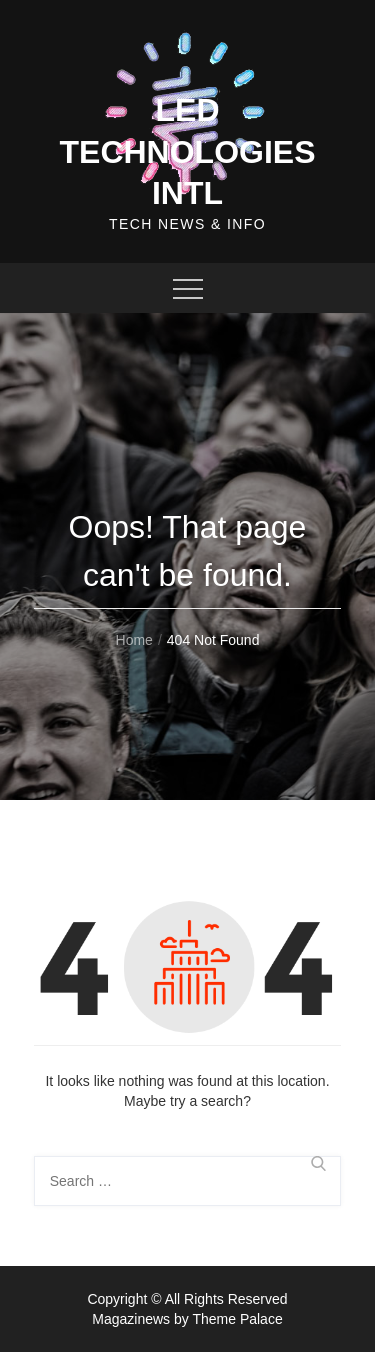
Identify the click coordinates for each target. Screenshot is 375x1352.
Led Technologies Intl (187, 151)
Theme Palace (237, 1319)
